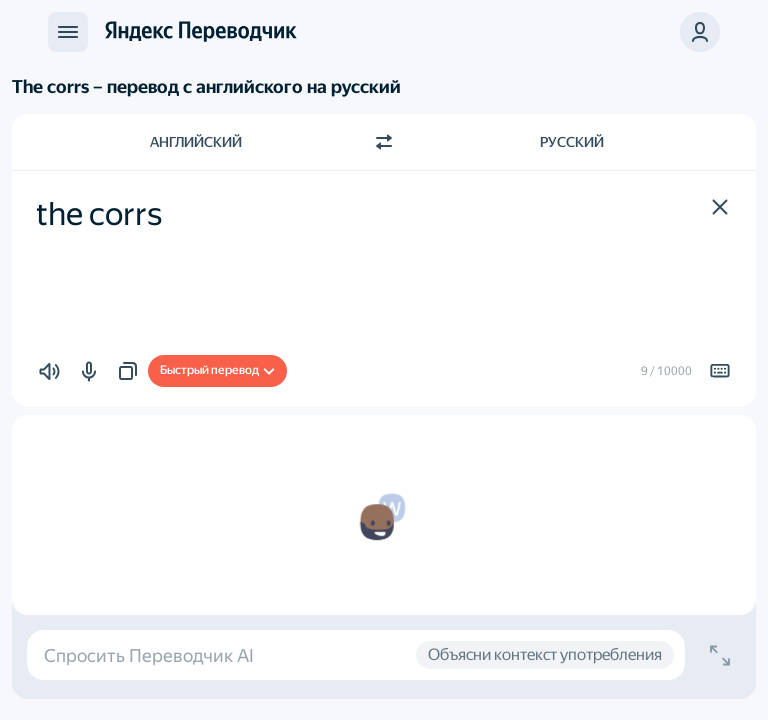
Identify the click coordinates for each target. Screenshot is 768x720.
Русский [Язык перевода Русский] (572, 142)
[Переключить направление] (384, 142)
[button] (720, 207)
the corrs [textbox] (99, 214)
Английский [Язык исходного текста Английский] (196, 142)
